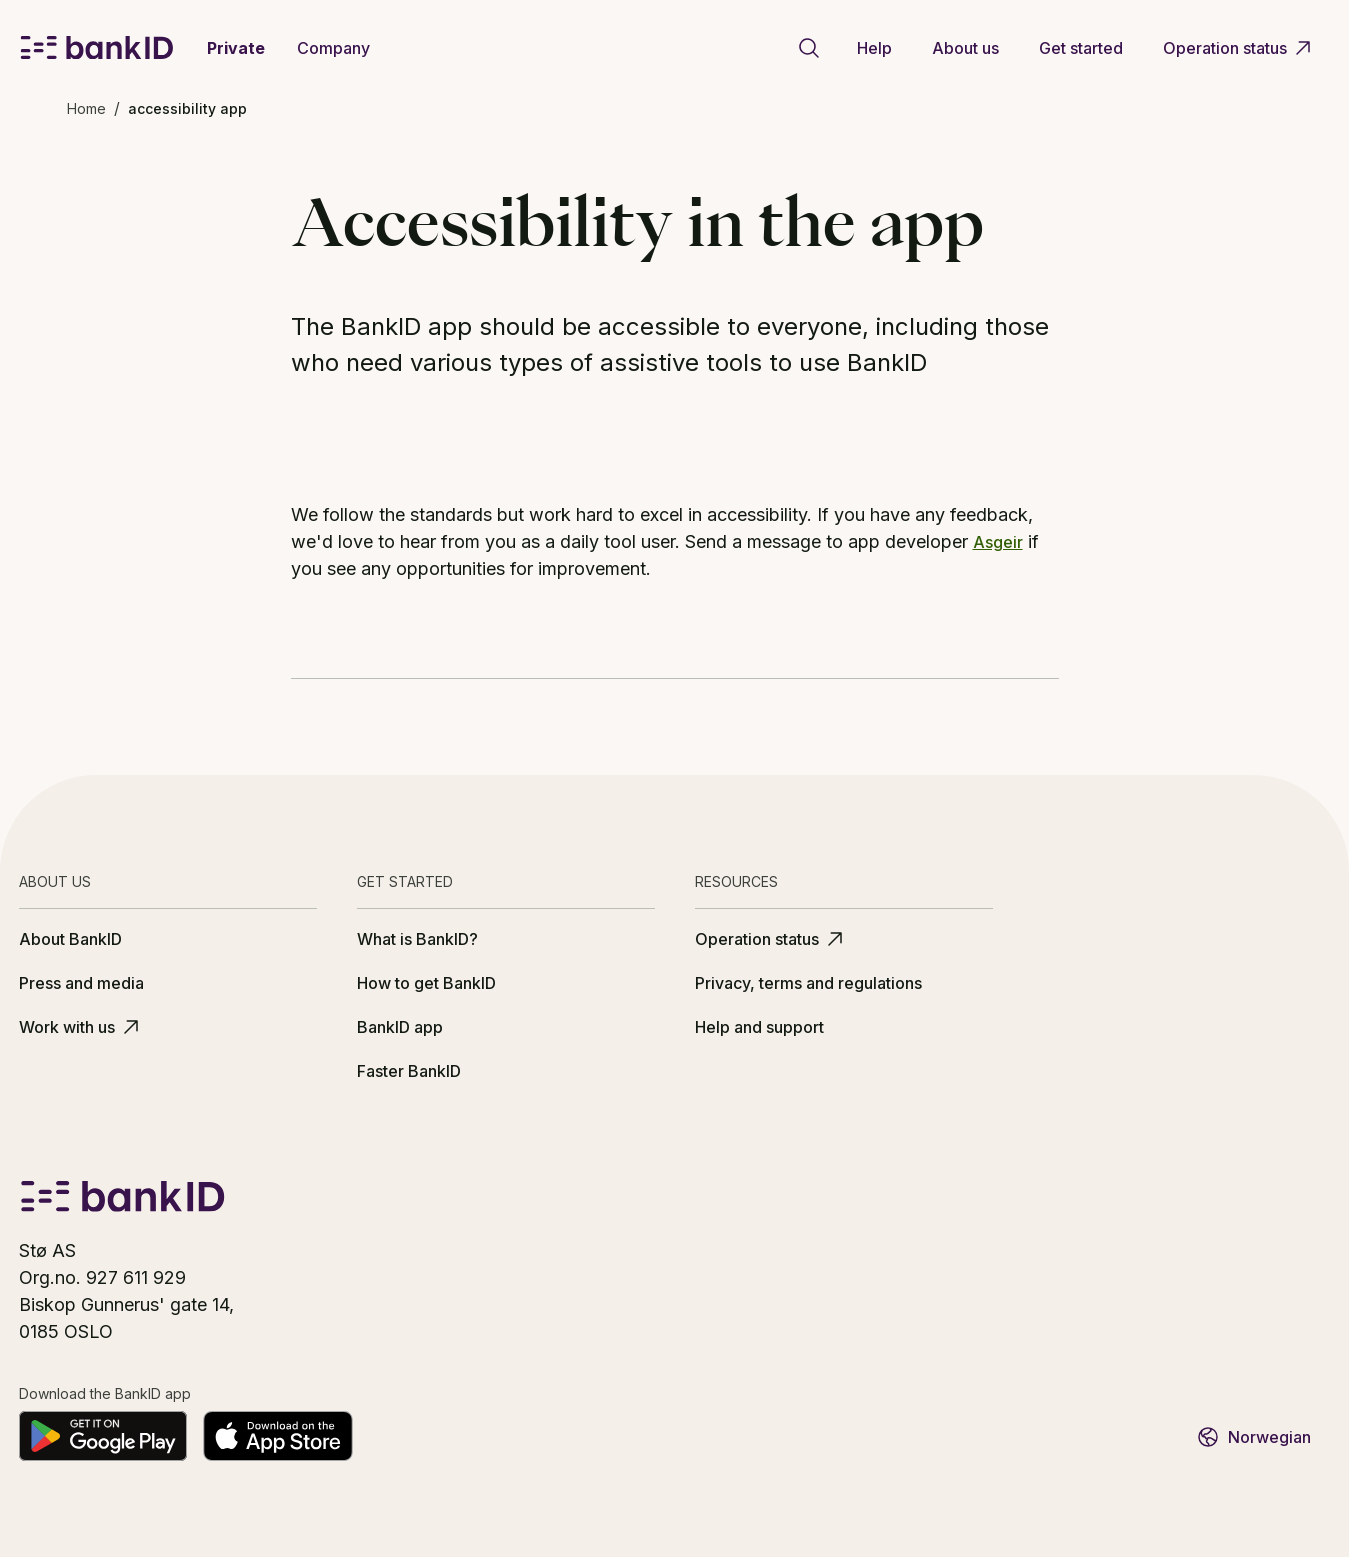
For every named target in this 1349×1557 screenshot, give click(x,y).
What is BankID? (417, 939)
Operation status (1239, 48)
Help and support (759, 1027)
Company (333, 48)
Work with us (81, 1027)
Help (874, 48)
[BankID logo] (97, 48)
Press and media (81, 983)
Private (236, 48)
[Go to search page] (809, 48)
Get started (1081, 48)
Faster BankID (409, 1071)
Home (86, 108)
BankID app (400, 1027)
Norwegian (1253, 1437)
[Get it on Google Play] (103, 1436)
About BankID (70, 939)
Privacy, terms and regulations (808, 983)
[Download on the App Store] (278, 1436)
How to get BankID (426, 983)
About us (965, 48)
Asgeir (998, 542)
